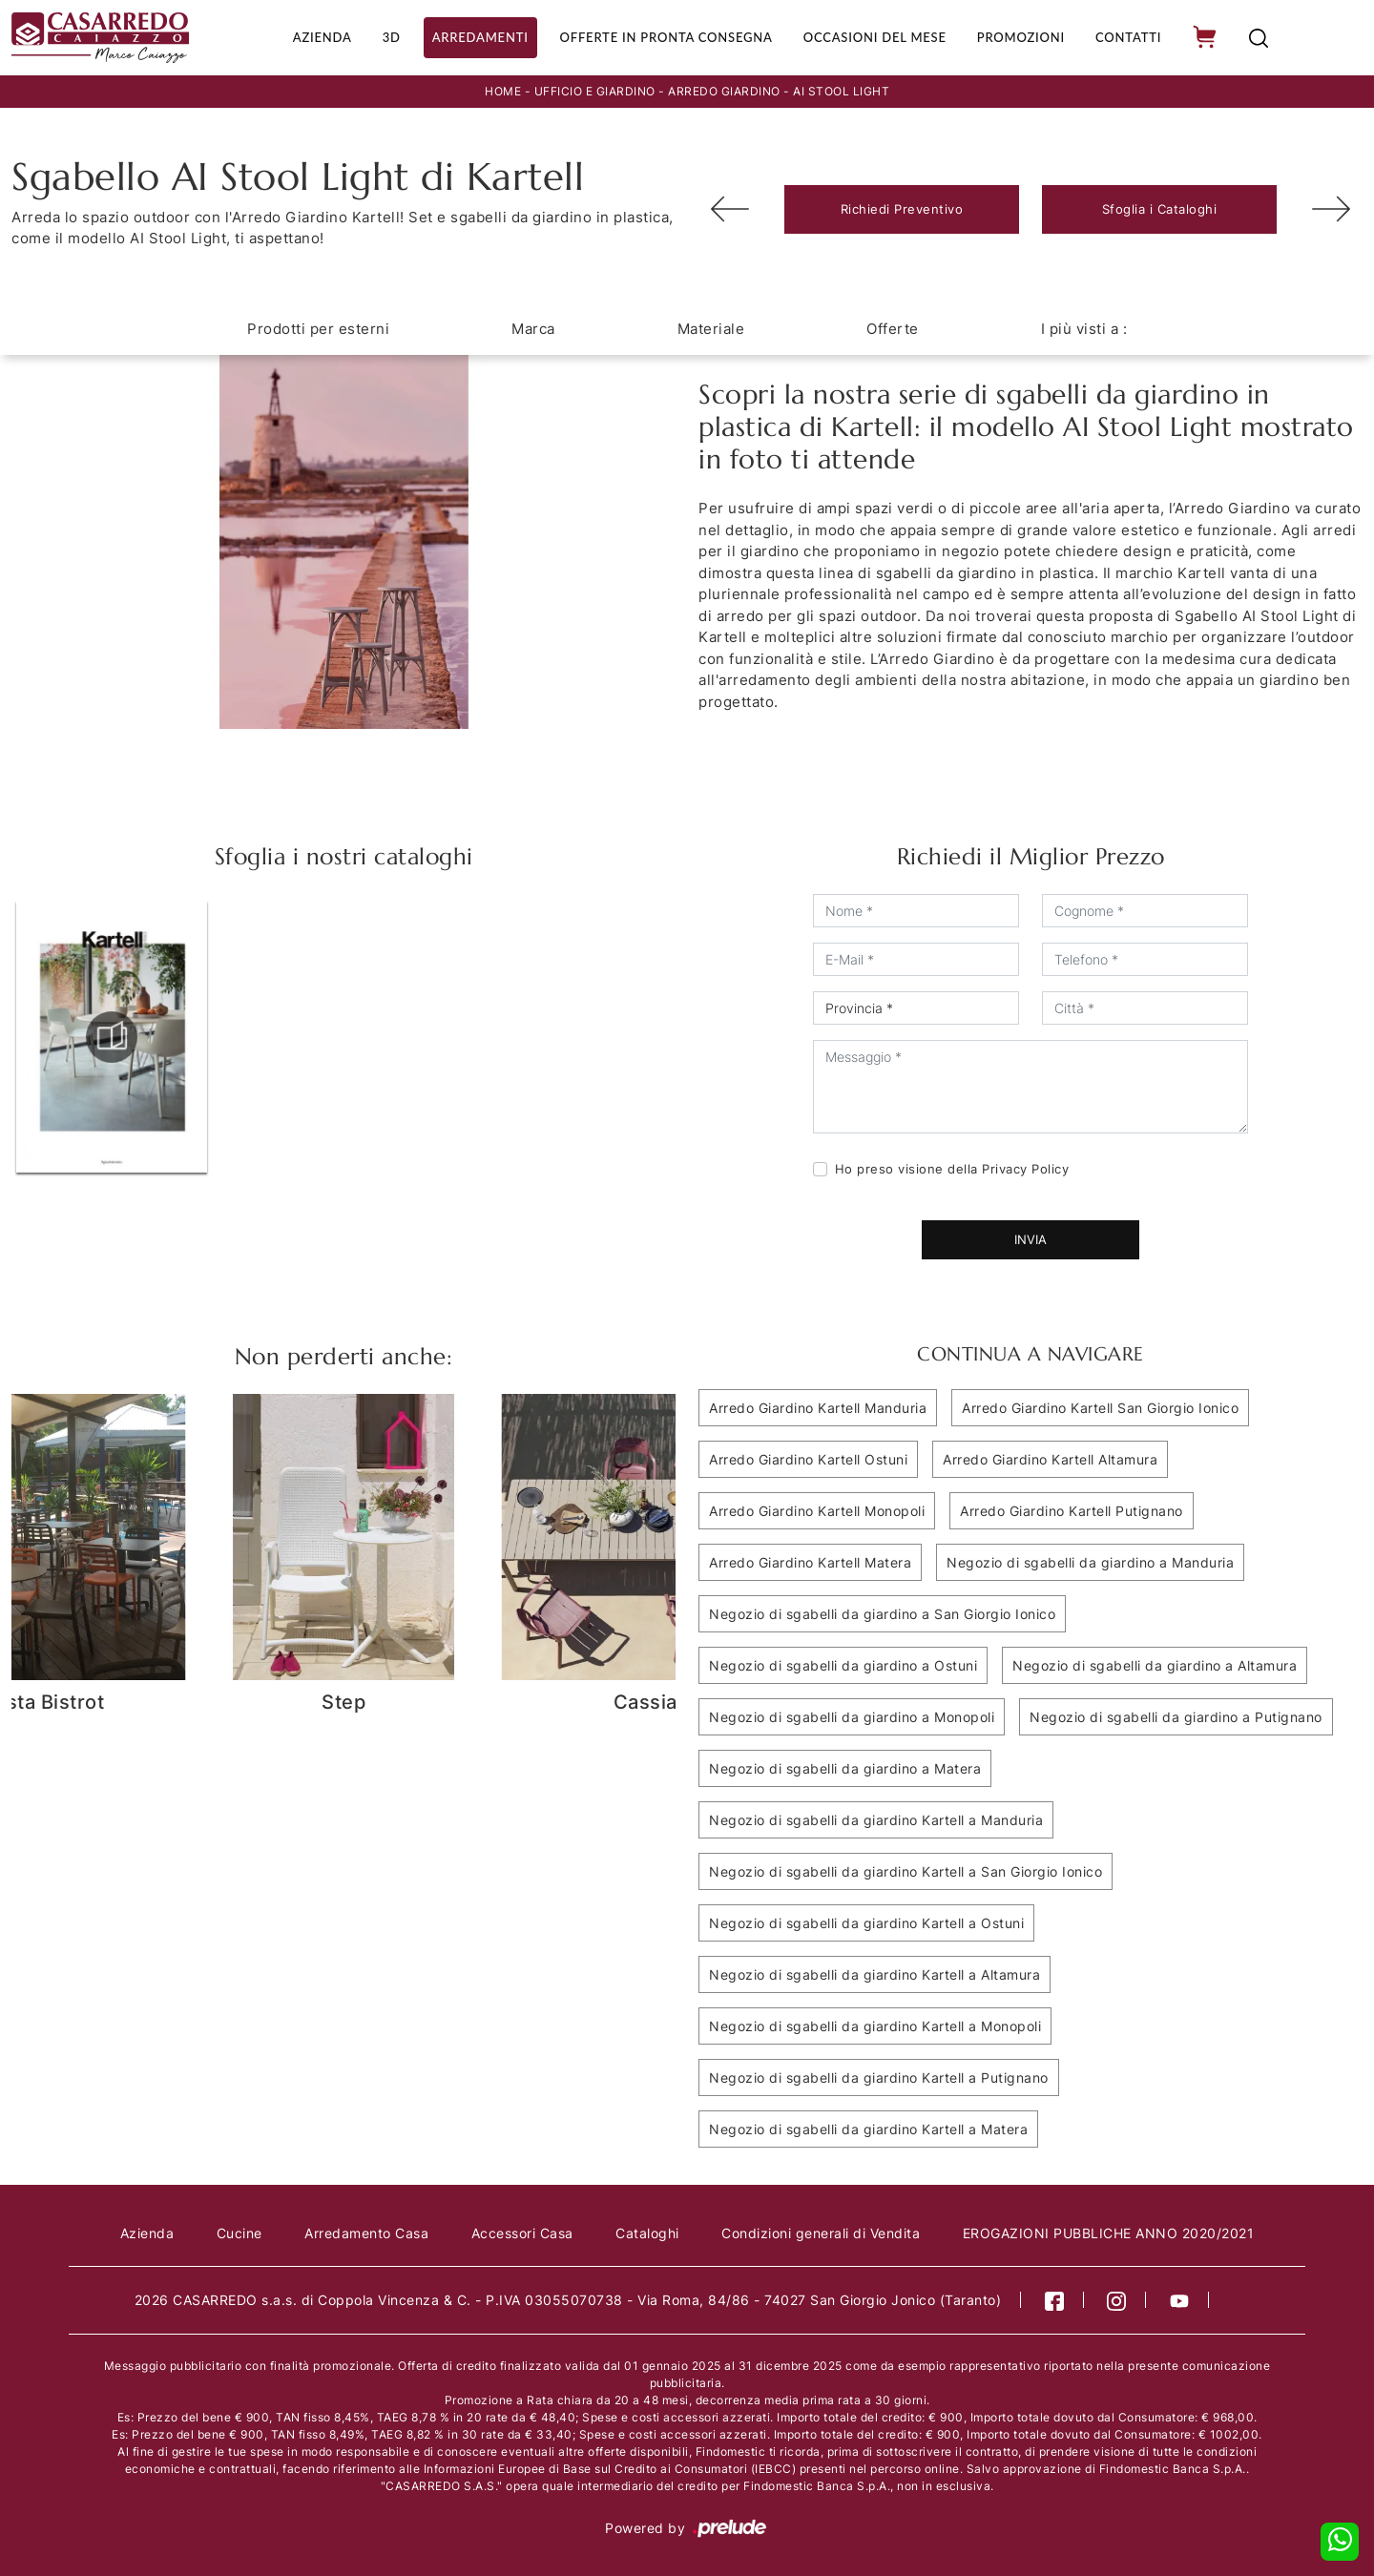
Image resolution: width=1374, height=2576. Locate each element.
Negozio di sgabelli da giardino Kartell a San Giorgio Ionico (905, 1869)
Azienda (312, 36)
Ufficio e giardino (595, 89)
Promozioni (1022, 36)
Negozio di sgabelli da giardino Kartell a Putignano (879, 2075)
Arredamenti (470, 36)
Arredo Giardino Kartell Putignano (1071, 1509)
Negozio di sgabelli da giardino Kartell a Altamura (874, 1972)
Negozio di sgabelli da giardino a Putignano (1176, 1715)
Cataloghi (647, 2231)
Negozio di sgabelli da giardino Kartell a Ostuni (866, 1921)
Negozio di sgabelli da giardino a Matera (845, 1766)
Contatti (1130, 36)
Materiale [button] (711, 327)
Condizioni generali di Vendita (820, 2231)
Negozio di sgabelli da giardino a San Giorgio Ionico (882, 1612)
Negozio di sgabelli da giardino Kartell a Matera (868, 2127)
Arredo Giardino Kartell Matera (810, 1560)
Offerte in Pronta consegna (660, 36)
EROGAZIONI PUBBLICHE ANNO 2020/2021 (1109, 2231)
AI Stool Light (841, 89)
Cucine (239, 2231)
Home (503, 89)
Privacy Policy (1025, 1166)
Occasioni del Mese (873, 36)
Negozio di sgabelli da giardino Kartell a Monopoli (875, 2024)
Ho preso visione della (952, 1166)
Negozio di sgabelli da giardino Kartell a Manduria (876, 1818)
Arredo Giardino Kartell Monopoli (817, 1509)
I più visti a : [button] (1084, 327)
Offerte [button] (892, 327)
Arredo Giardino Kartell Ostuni (808, 1457)
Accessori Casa (522, 2231)
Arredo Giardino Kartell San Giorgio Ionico (1100, 1406)
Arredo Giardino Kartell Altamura (1050, 1457)
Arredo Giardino (724, 89)
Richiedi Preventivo (902, 207)
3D (382, 36)
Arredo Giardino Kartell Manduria (817, 1406)
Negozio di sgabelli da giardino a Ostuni (843, 1663)
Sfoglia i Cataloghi (1160, 207)
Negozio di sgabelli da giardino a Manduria (1090, 1560)
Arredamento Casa (366, 2231)
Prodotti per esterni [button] (318, 327)
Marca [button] (533, 327)
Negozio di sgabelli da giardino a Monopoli (851, 1715)
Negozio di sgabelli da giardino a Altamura (1154, 1663)
